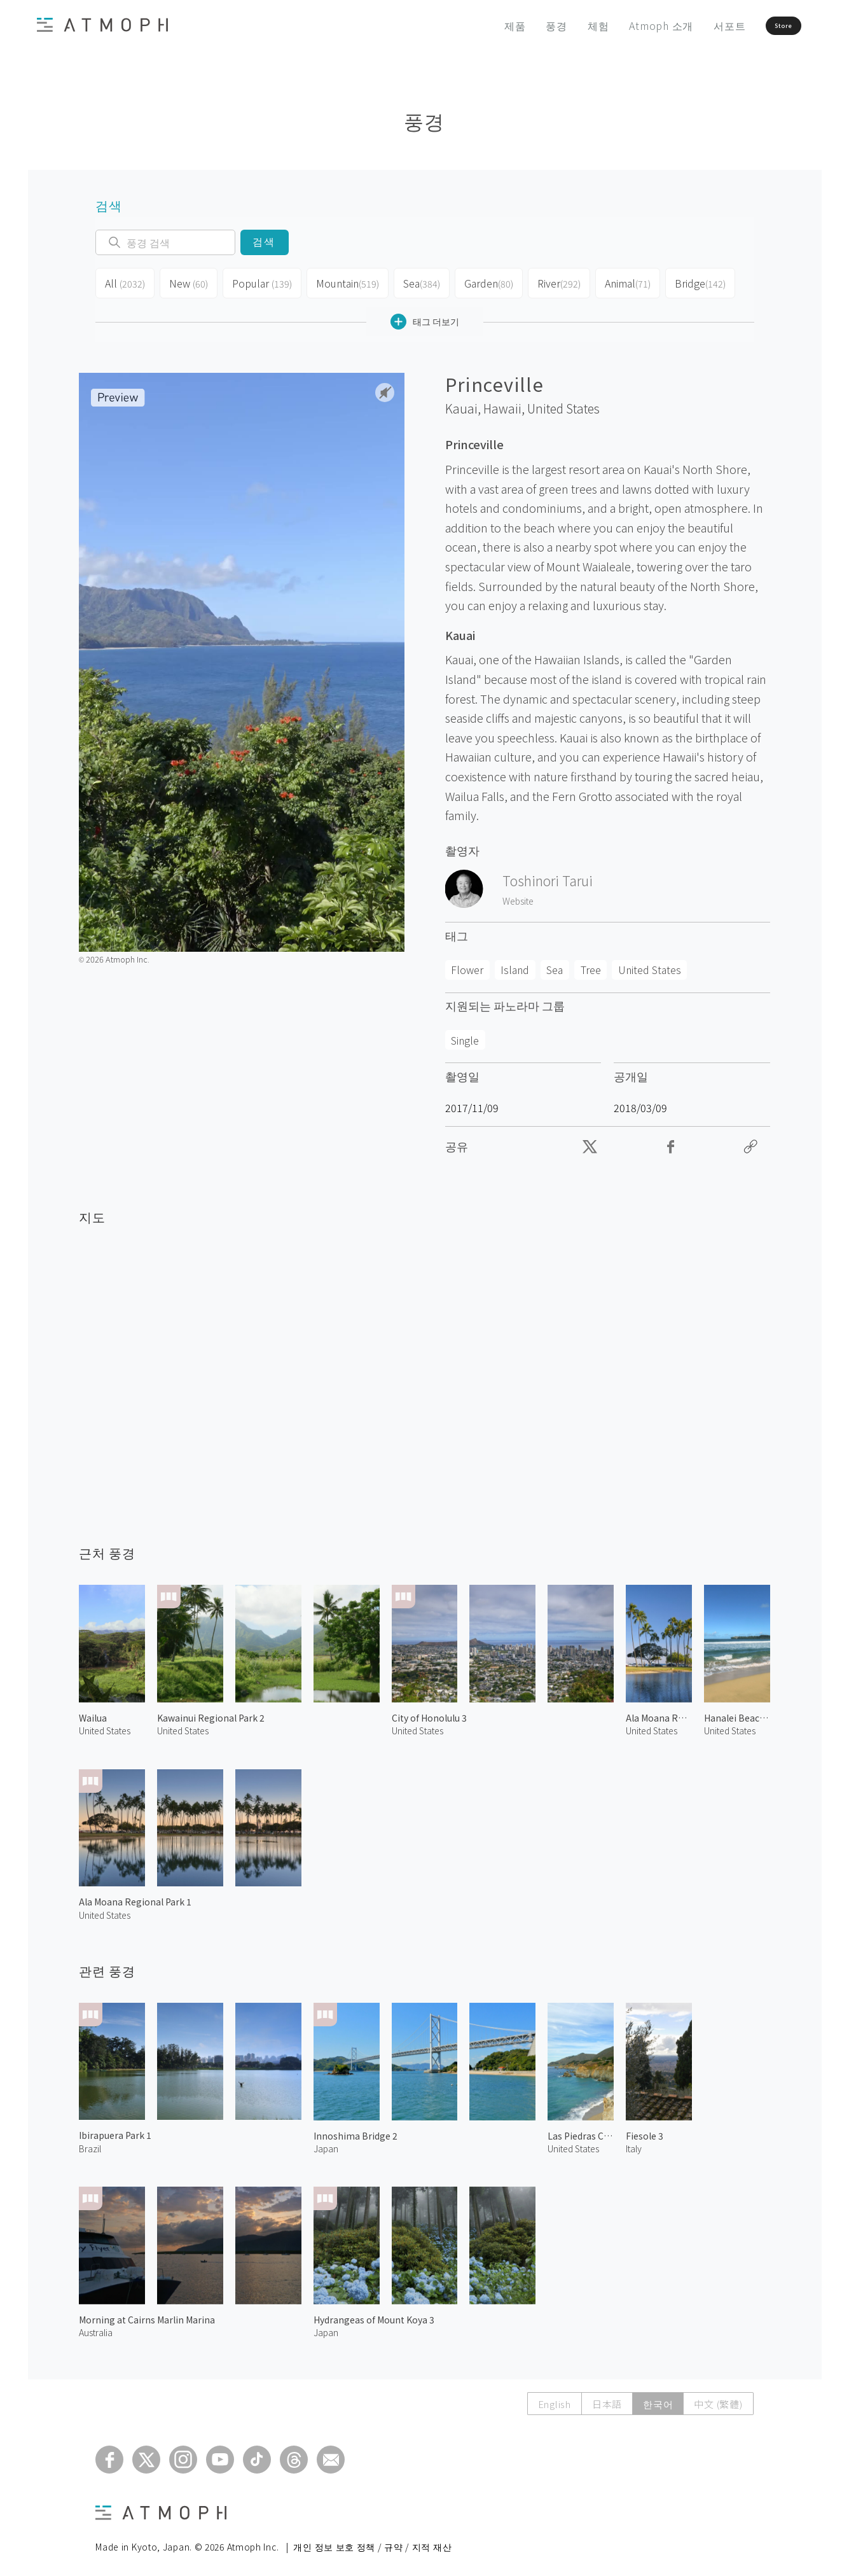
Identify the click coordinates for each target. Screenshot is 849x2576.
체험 (559, 25)
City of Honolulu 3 (429, 1712)
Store (760, 25)
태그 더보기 (424, 316)
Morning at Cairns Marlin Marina (147, 2314)
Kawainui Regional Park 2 (211, 1712)
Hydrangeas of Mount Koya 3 (374, 2314)
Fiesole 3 (644, 2130)
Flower (467, 964)
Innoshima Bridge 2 (355, 2130)
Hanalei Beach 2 (737, 1712)
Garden (484, 281)
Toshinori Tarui (547, 875)
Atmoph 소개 (623, 25)
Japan (326, 2143)
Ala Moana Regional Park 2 (659, 1712)
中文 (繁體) (718, 2398)
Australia (96, 2327)
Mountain (342, 281)
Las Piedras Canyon (581, 2130)
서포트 (691, 25)
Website (518, 895)
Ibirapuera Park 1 (115, 2130)
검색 (264, 242)
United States (563, 403)
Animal (624, 281)
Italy (634, 2143)
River (554, 281)
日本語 (607, 2398)
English (554, 2398)
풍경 (518, 25)
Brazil (90, 2143)
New (187, 281)
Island (514, 964)
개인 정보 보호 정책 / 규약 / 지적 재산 (372, 2541)
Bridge (696, 281)
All (124, 281)
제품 (476, 25)
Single (465, 1035)
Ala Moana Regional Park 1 (135, 1896)
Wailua (93, 1712)
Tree (591, 964)
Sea (416, 281)
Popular (259, 281)
